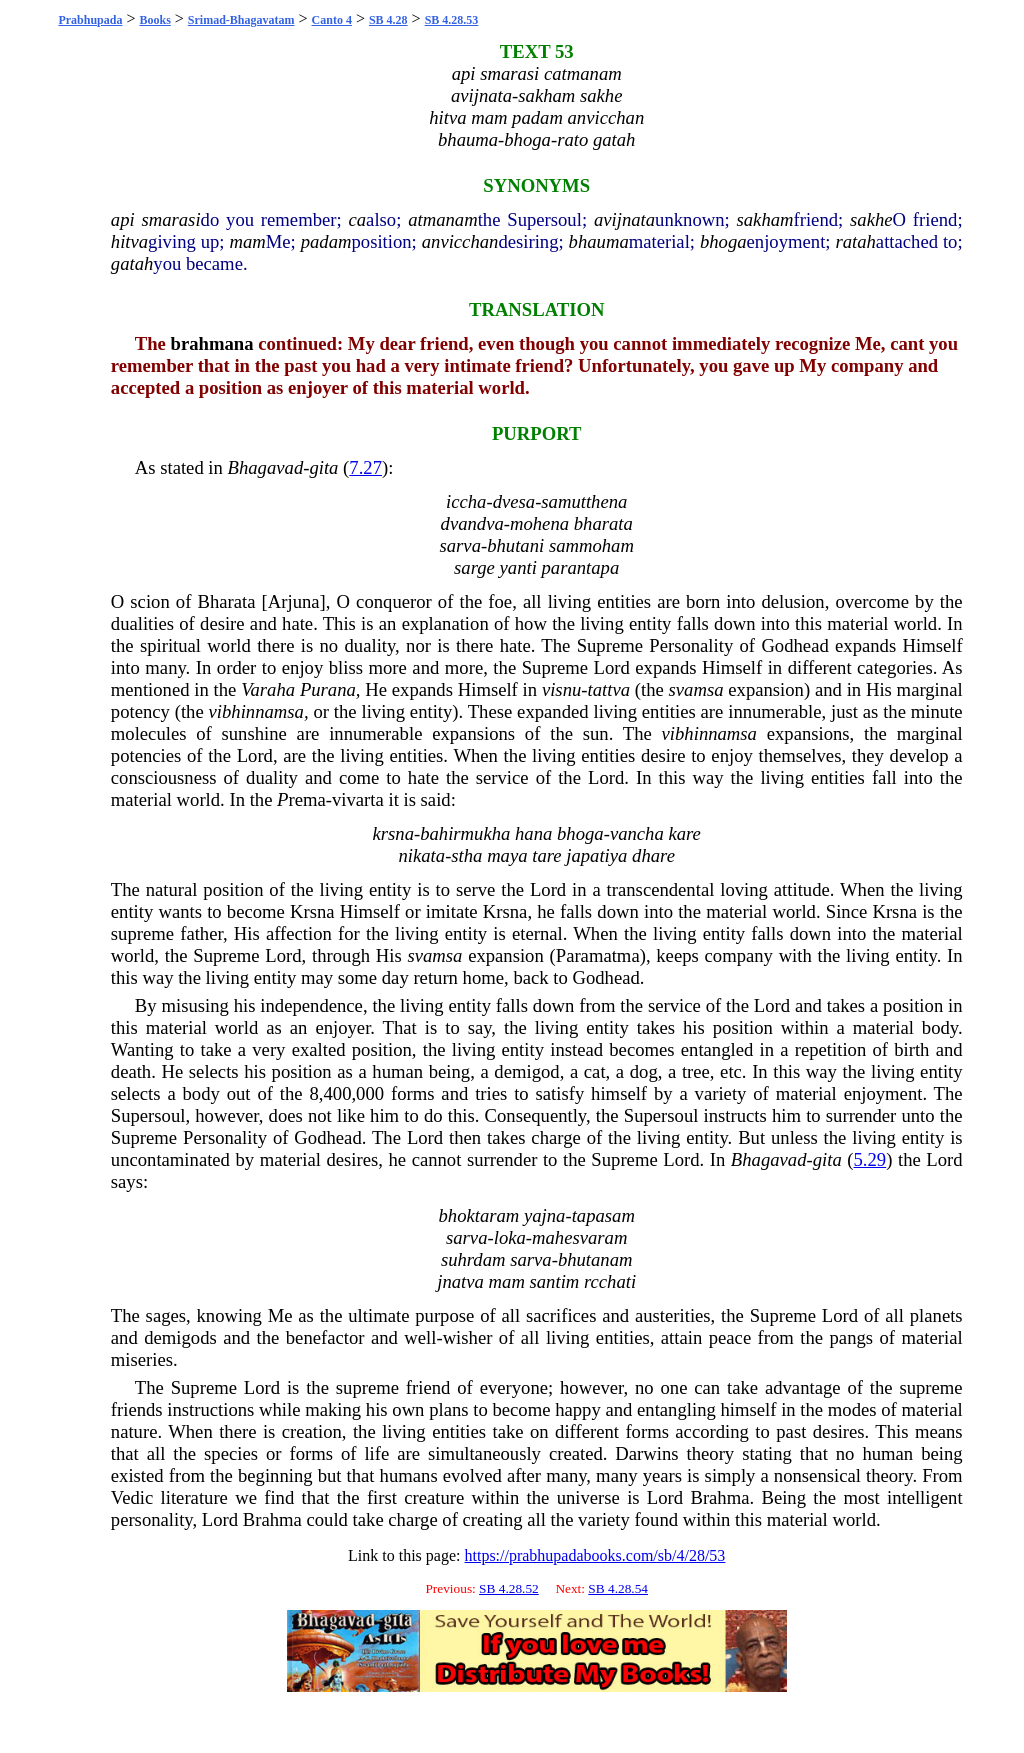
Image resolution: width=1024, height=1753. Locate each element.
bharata (603, 523)
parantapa (581, 567)
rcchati (610, 1281)
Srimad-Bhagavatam (241, 20)
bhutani (515, 545)
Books (154, 20)
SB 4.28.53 (452, 20)
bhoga (723, 241)
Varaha (268, 689)
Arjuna (294, 601)
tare (546, 855)
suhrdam (473, 1259)
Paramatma (598, 955)
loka (510, 1237)
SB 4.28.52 (509, 1588)
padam (326, 241)
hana (533, 833)
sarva (460, 545)
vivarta (358, 799)
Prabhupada (90, 20)
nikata (421, 855)
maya (507, 855)
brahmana (212, 343)
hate (297, 623)
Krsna (312, 911)
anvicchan (460, 241)
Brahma (719, 1497)
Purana (328, 689)
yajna (544, 1215)
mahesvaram (579, 1237)
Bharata (226, 601)
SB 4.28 (388, 20)
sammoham (591, 545)
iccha (466, 501)
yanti (518, 567)
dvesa (514, 501)
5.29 (870, 1159)
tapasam (603, 1215)
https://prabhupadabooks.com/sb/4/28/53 (594, 1555)
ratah (855, 241)
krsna (393, 833)
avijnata (624, 219)
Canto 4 (332, 20)
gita (323, 467)
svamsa (696, 689)
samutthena (584, 501)
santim (555, 1281)
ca (358, 219)
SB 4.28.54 (618, 1588)
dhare (653, 855)
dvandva (472, 523)
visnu (561, 689)
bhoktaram (478, 1215)
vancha (637, 833)
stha (466, 855)
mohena (539, 523)
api (123, 219)
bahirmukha (465, 833)
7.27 (365, 467)
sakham (765, 219)
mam (247, 241)
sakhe (871, 219)
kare (684, 833)
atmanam (442, 219)
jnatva (460, 1281)
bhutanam (595, 1259)
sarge (474, 567)
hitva (129, 241)
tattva (609, 689)
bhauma (599, 241)
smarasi (170, 219)
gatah (132, 263)
